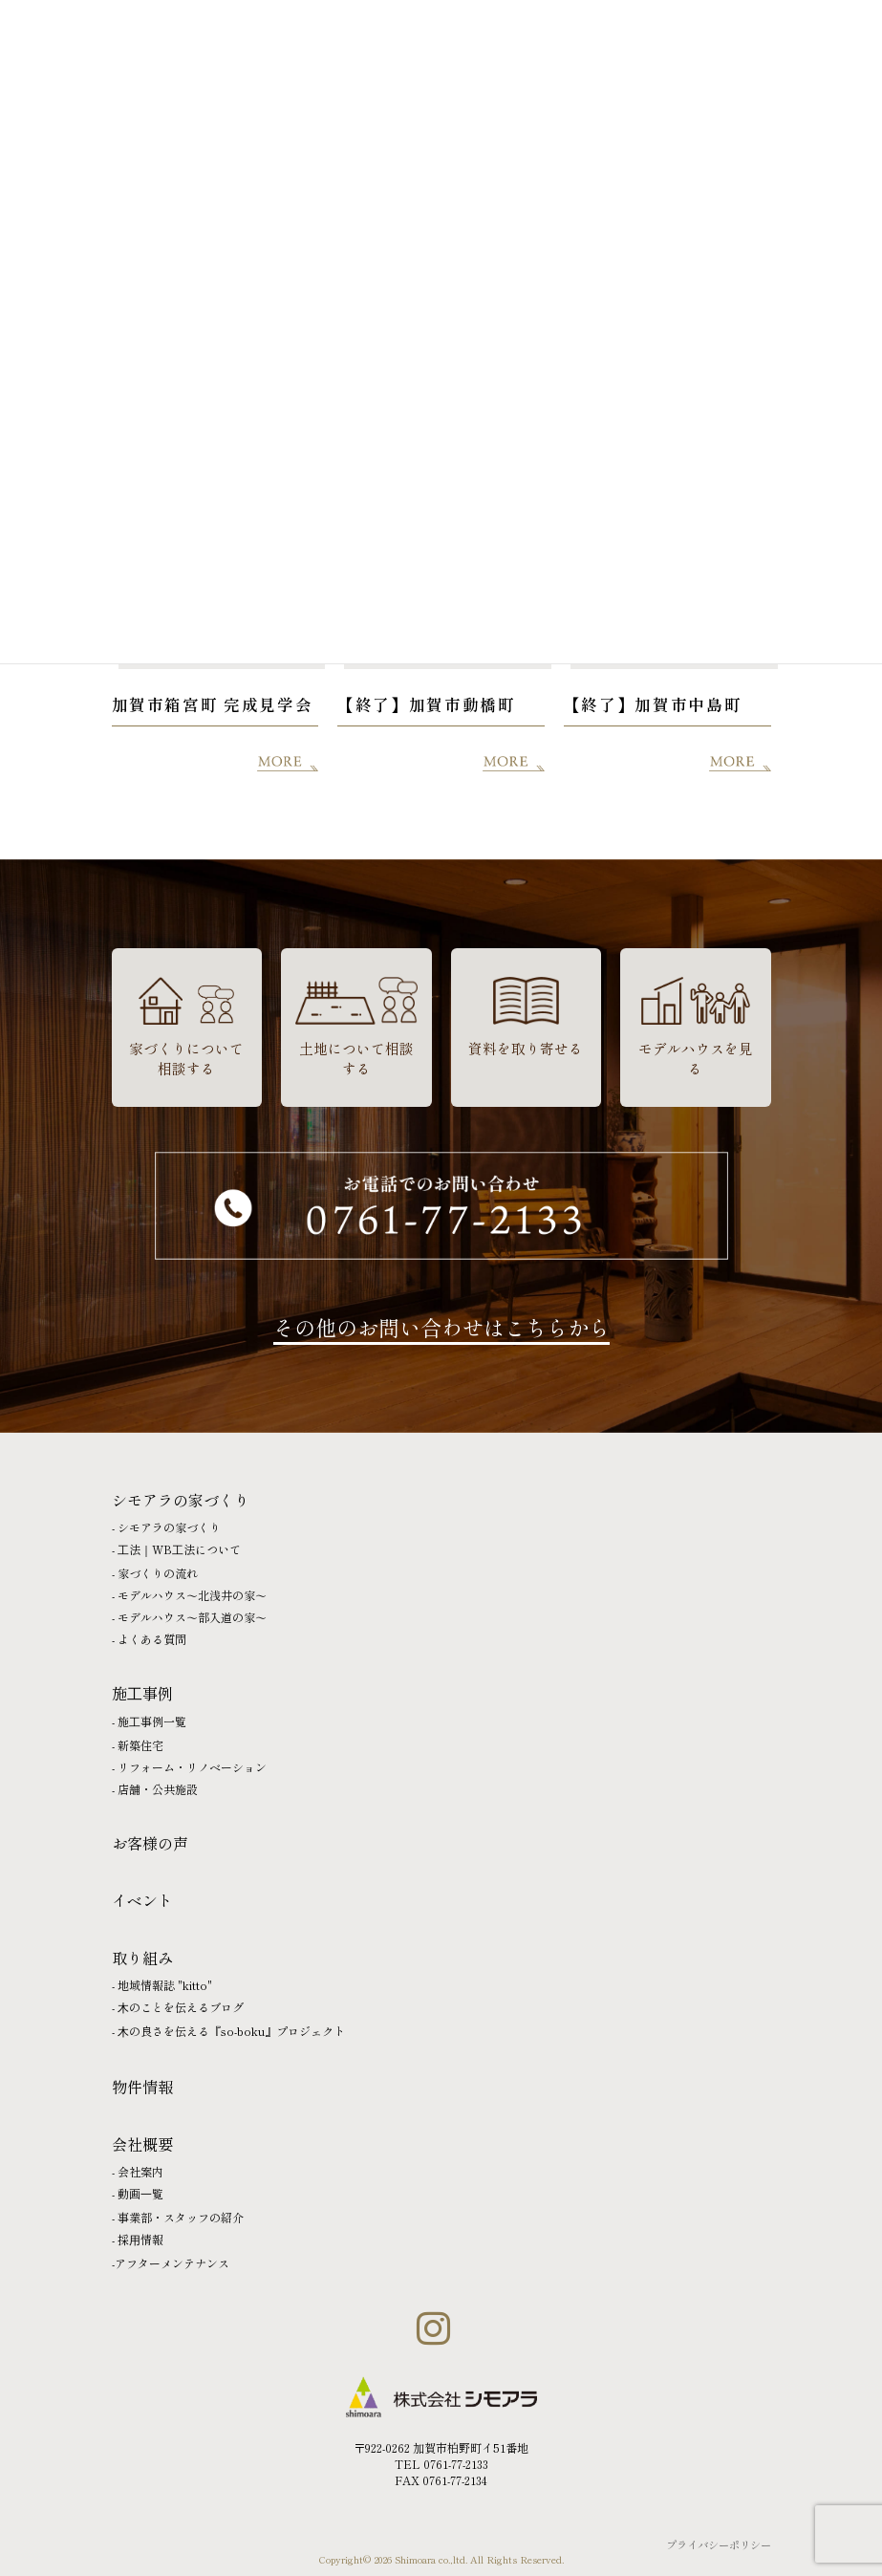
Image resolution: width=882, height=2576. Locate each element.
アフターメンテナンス (172, 2263)
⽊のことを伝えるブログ (181, 2007)
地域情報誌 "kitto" (165, 1985)
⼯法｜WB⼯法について (179, 1549)
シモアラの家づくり (169, 1527)
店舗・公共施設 (158, 1789)
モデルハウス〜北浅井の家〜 (192, 1595)
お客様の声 (150, 1842)
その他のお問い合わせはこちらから (441, 1326)
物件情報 (142, 2086)
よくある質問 (152, 1639)
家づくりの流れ (158, 1573)
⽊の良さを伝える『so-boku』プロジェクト (231, 2031)
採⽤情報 (140, 2239)
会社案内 (140, 2171)
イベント (142, 1900)
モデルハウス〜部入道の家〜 (192, 1617)
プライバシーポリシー (718, 2544)
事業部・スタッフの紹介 (181, 2217)
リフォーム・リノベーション (192, 1767)
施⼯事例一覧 (152, 1721)
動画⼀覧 (140, 2193)
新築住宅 (140, 1745)
